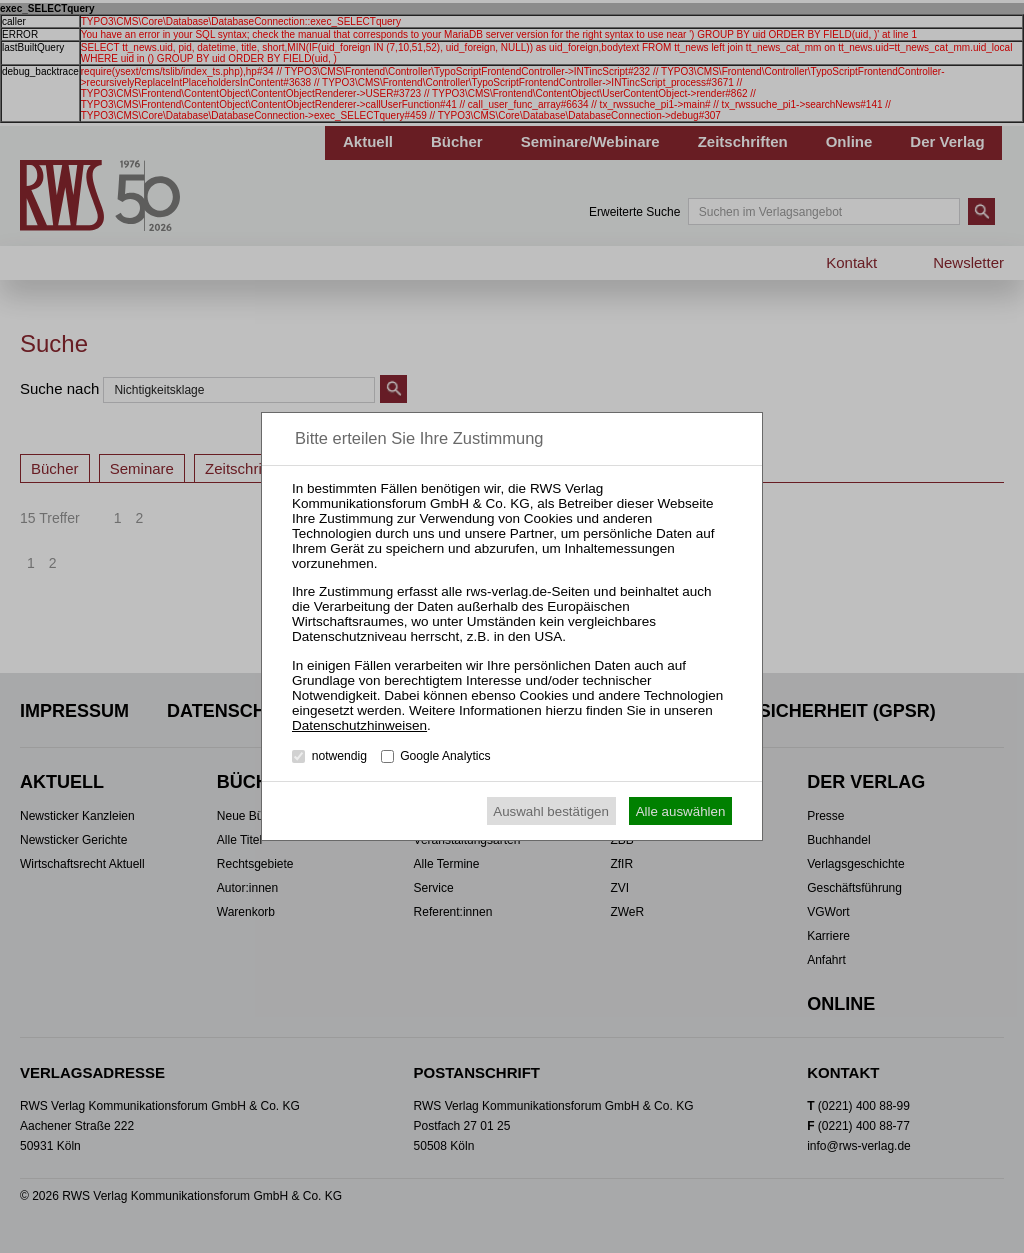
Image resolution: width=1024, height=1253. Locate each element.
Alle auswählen (681, 811)
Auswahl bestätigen (551, 811)
